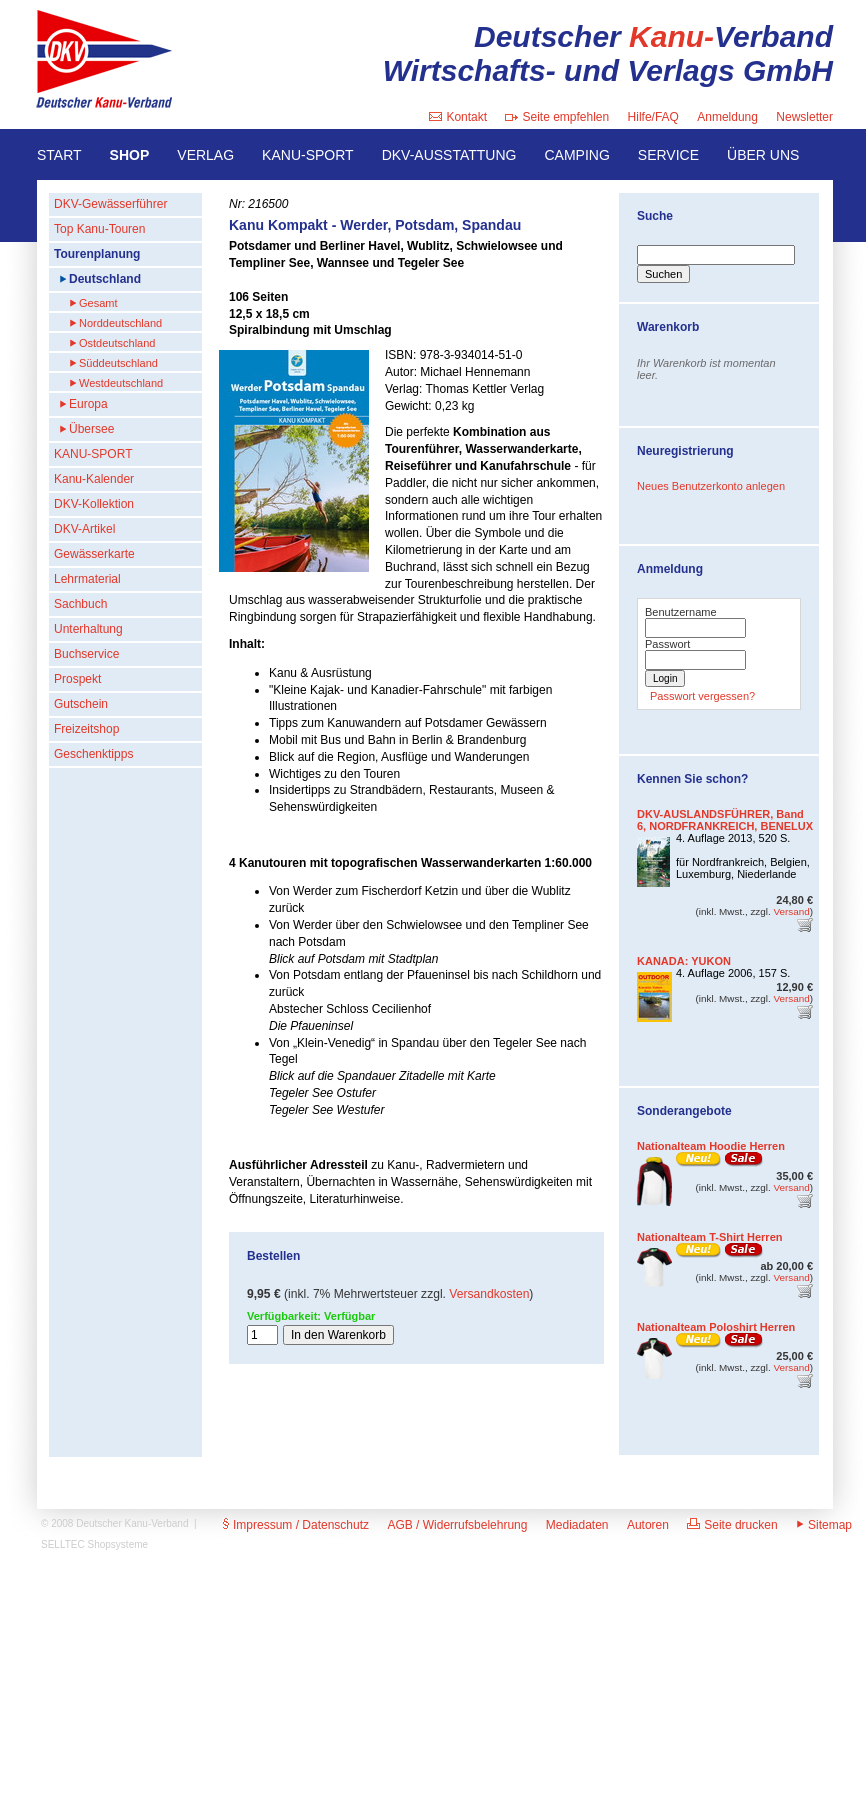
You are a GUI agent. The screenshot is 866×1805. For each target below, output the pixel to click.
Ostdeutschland (117, 343)
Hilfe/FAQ (653, 117)
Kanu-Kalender (94, 479)
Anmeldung (727, 117)
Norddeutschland (120, 323)
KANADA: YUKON (684, 961)
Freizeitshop (86, 729)
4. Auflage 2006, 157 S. (733, 973)
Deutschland (105, 279)
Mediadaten (577, 1525)
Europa (88, 404)
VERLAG (205, 155)
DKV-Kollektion (94, 504)
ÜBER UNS (763, 155)
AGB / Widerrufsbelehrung (457, 1525)
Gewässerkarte (94, 554)
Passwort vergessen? (702, 696)
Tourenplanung (97, 254)
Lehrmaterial (87, 579)
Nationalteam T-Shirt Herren (709, 1237)
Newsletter (804, 117)
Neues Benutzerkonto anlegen (711, 486)
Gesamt (98, 303)
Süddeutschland (118, 363)
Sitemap (824, 1525)
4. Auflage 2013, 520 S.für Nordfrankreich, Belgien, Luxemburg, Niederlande (743, 856)
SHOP (130, 155)
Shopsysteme (118, 1544)
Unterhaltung (88, 629)
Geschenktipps (93, 754)
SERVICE (668, 155)
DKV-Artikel (84, 529)
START (59, 155)
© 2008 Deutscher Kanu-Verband (114, 1523)
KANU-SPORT (308, 155)
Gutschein (81, 704)
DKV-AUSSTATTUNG (449, 155)
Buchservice (86, 654)
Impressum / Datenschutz (296, 1525)
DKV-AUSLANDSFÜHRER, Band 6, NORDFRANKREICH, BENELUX (725, 820)
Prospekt (77, 679)
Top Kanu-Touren (99, 229)
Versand (791, 911)
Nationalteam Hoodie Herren (711, 1146)
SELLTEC (63, 1544)
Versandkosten (489, 1294)
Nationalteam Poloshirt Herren (716, 1327)
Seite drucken (732, 1525)
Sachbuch (80, 604)
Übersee (91, 429)
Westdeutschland (121, 383)
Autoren (648, 1525)
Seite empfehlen (557, 117)
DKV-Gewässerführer (110, 204)
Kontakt (458, 117)
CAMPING (576, 155)
